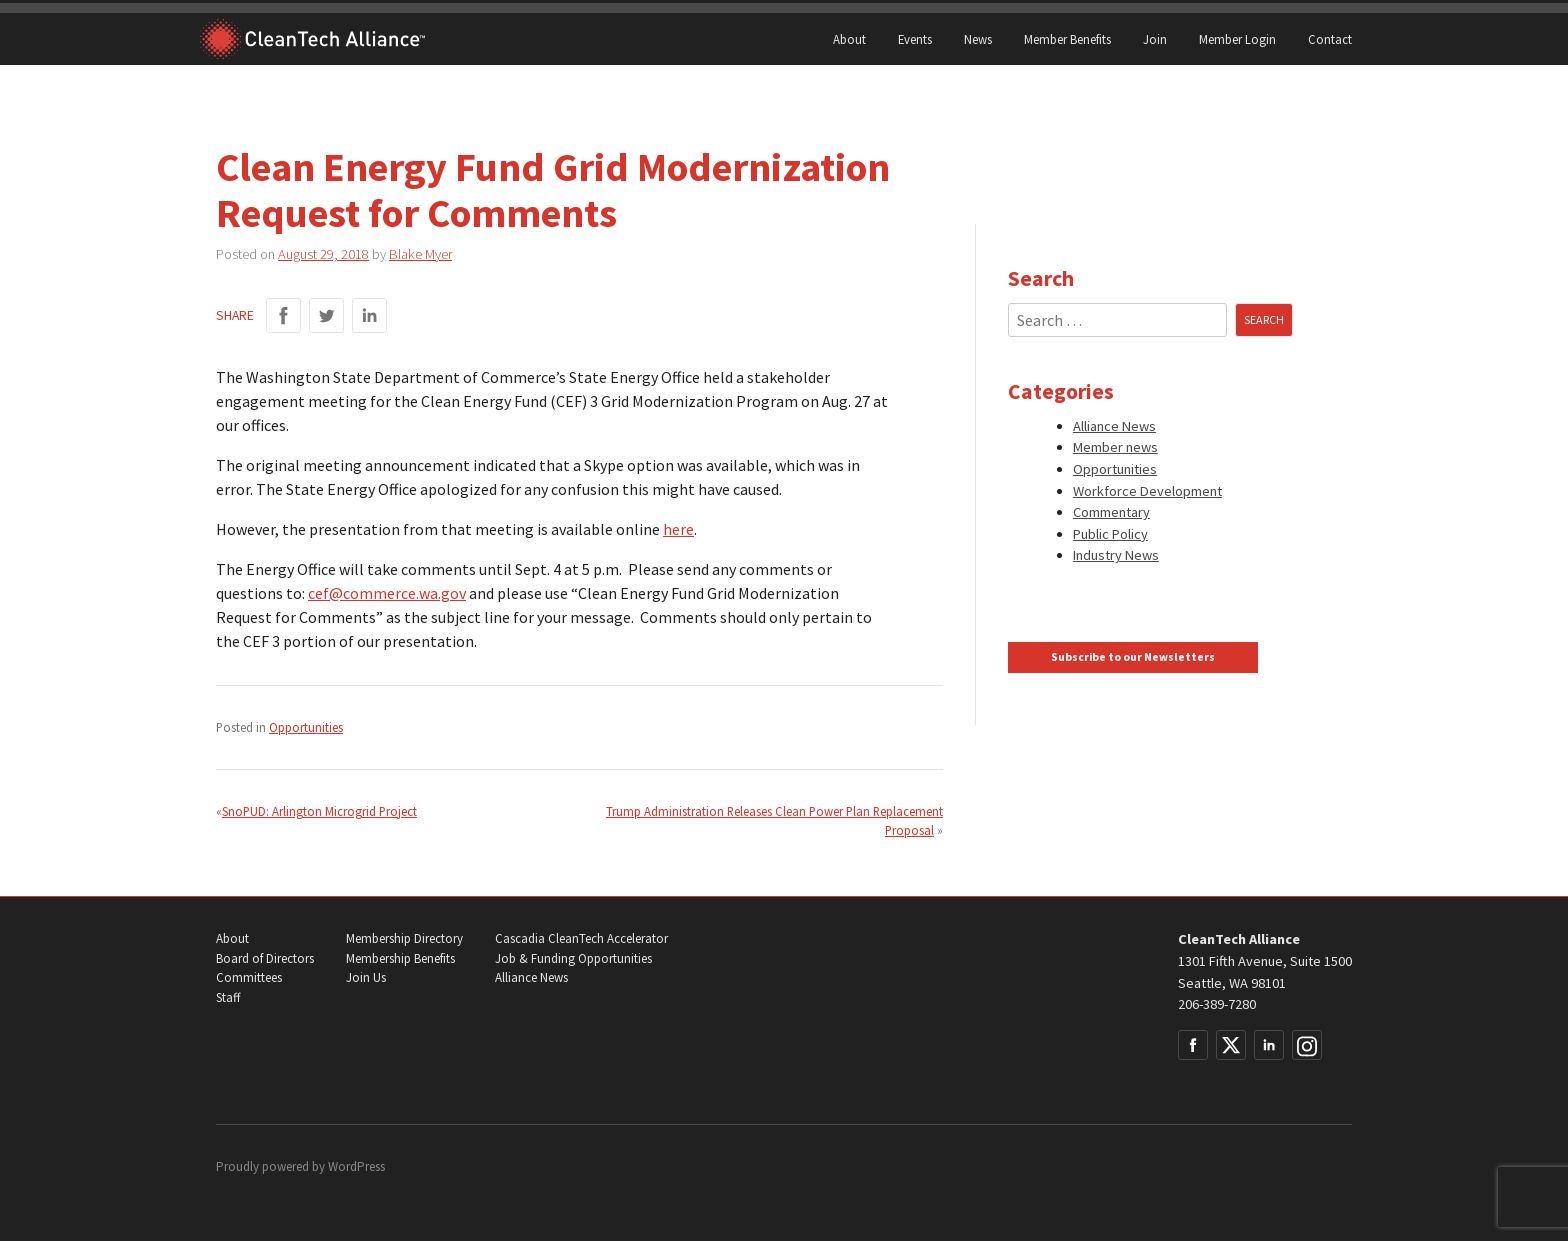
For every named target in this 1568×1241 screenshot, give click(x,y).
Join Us (366, 977)
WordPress (356, 1166)
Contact (1330, 39)
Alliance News (1114, 426)
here (678, 529)
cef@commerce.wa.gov (387, 593)
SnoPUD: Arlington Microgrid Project (319, 811)
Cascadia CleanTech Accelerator (581, 938)
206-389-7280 (1217, 1004)
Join (1155, 39)
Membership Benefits (400, 958)
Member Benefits (1067, 39)
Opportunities (306, 727)
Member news (1115, 447)
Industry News (1116, 555)
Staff (228, 997)
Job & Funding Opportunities (573, 958)
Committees (249, 977)
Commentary (1111, 512)
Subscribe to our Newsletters (1133, 657)
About (849, 39)
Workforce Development (1147, 491)
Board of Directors (265, 958)
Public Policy (1110, 534)
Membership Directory (404, 938)
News (978, 39)
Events (915, 39)
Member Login (1237, 39)
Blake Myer (420, 254)
